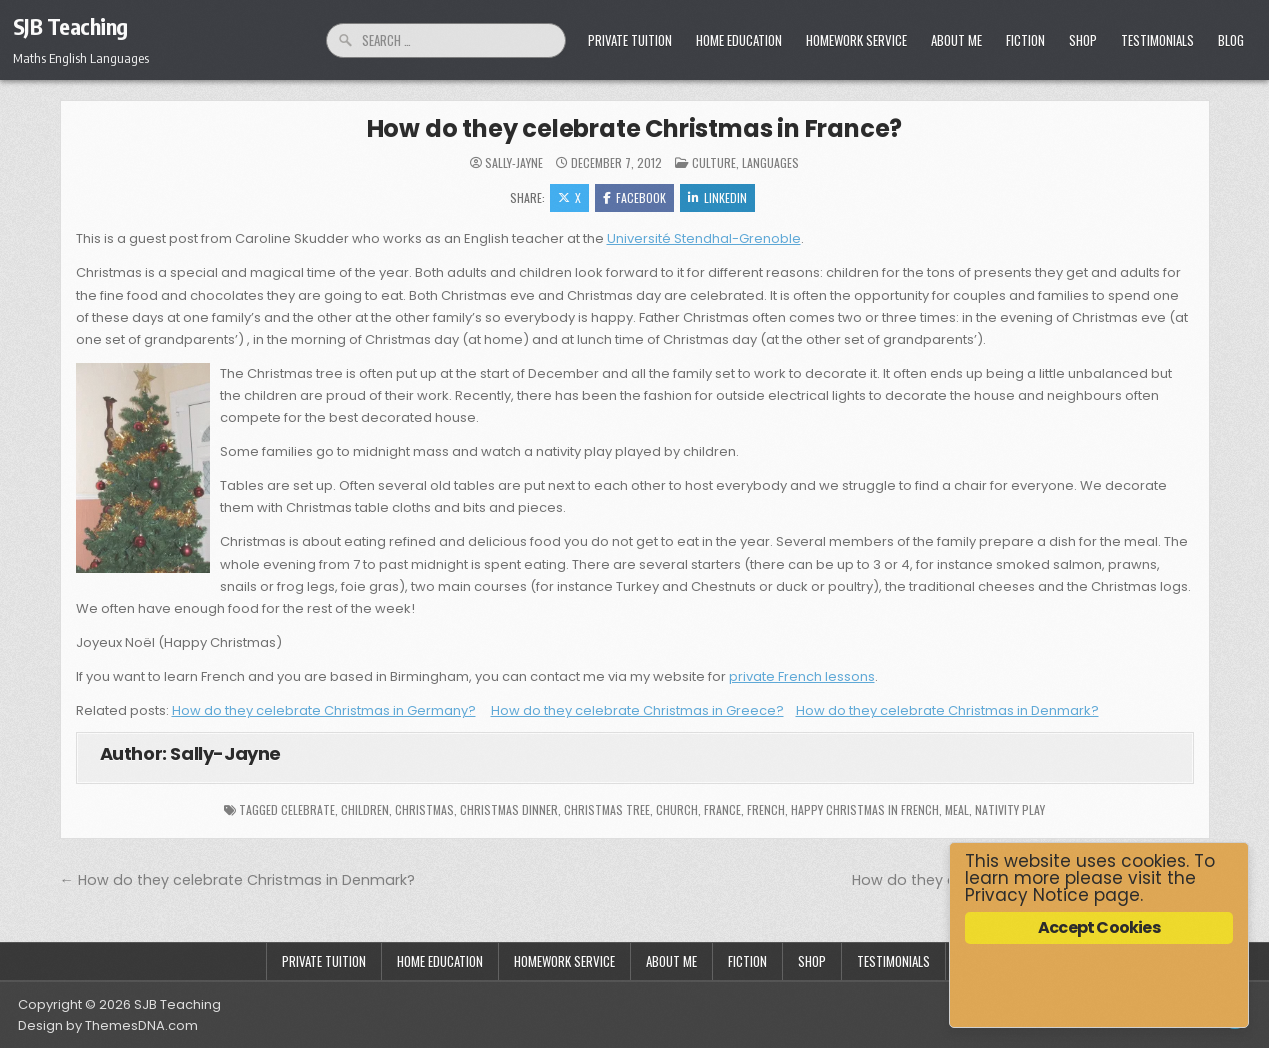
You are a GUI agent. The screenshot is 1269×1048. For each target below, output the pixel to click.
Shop (1083, 40)
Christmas (424, 809)
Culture (714, 162)
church (677, 809)
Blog (1231, 40)
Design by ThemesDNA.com (108, 1025)
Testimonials (1157, 40)
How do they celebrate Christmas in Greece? (637, 710)
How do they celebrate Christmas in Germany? (324, 710)
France (722, 809)
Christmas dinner (509, 809)
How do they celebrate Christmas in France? (635, 128)
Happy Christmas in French (865, 809)
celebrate (308, 809)
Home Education (739, 40)
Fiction (1025, 40)
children (365, 809)
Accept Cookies (1099, 927)
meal (957, 809)
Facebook (634, 197)
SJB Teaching (70, 26)
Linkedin (717, 197)
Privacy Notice (1027, 895)
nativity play (1010, 809)
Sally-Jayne (514, 163)
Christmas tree (607, 809)
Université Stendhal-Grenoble (704, 238)
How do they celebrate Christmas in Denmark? (947, 710)
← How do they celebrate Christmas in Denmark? (237, 880)
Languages (770, 162)
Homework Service (856, 40)
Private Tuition (630, 40)
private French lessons (802, 676)
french (766, 809)
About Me (956, 40)
